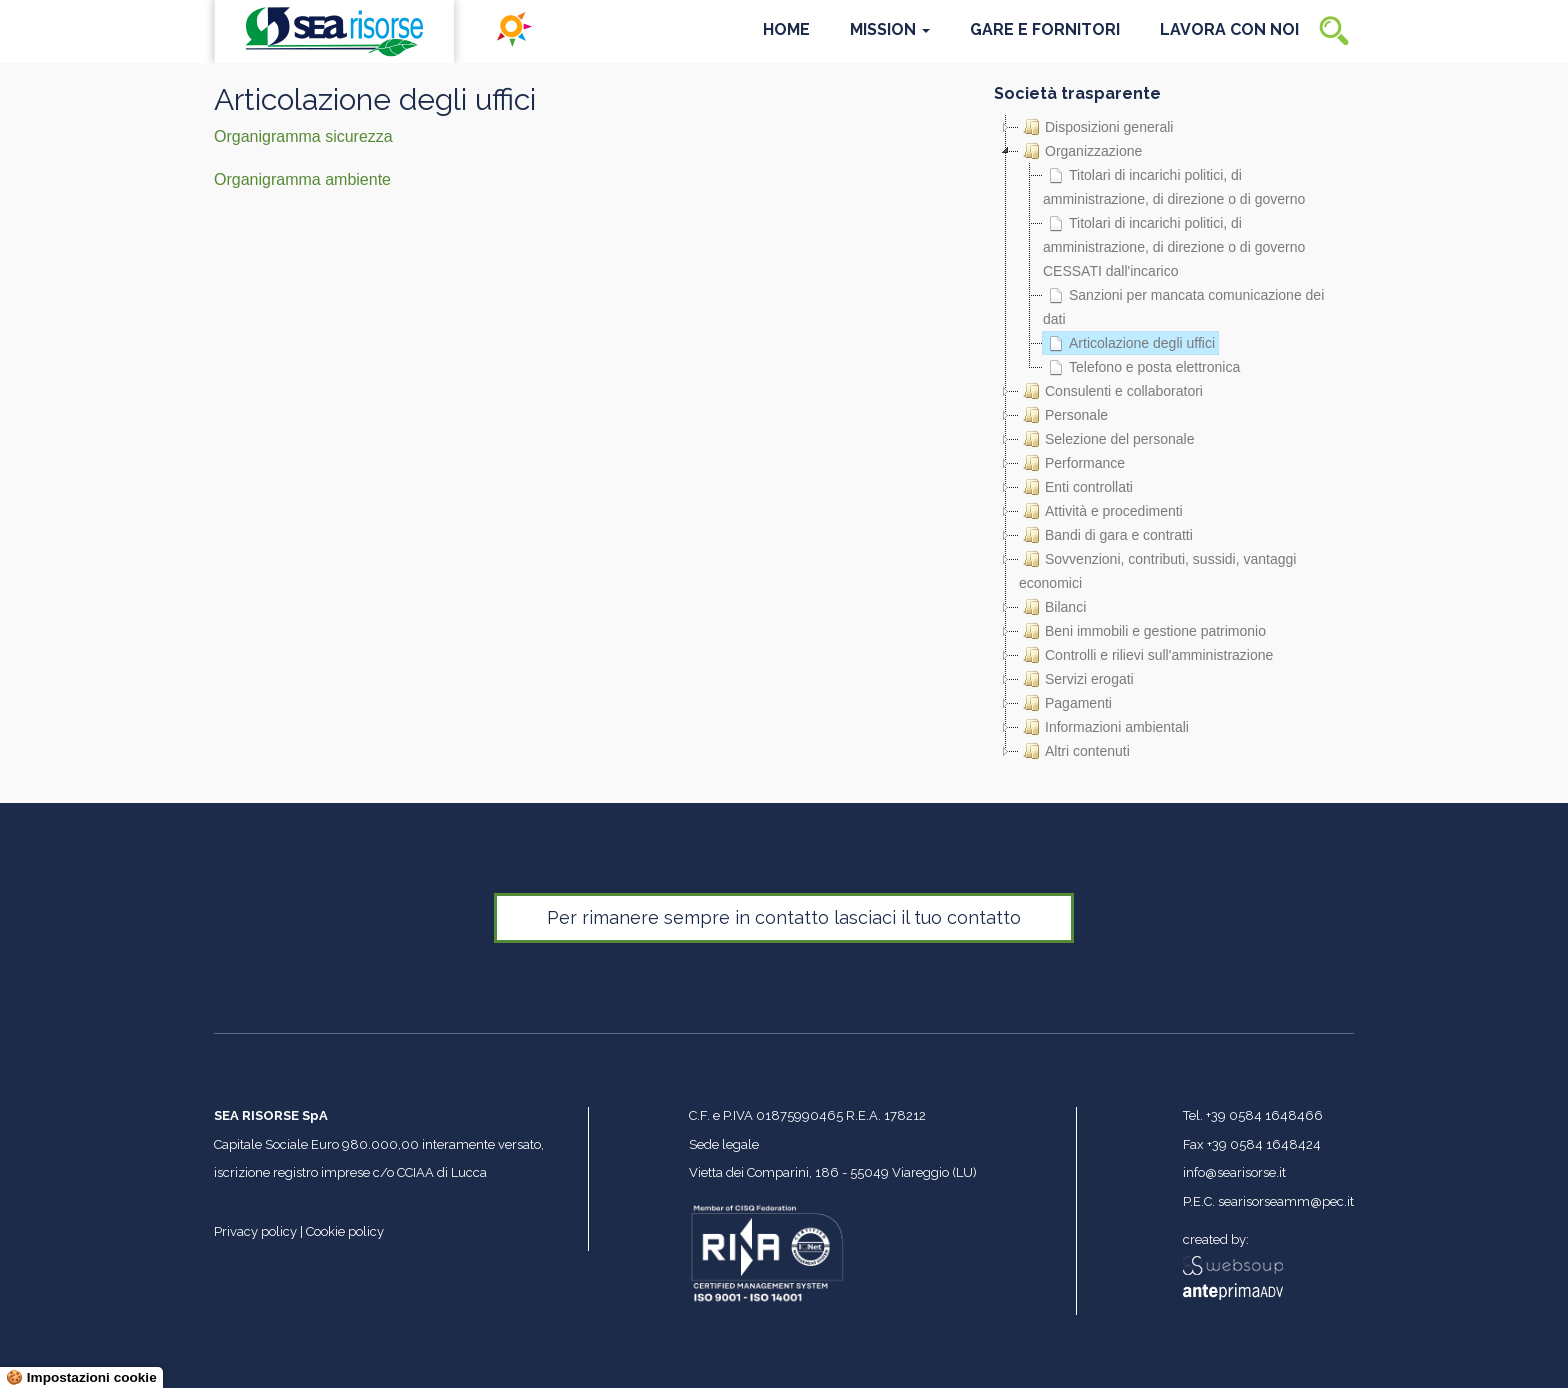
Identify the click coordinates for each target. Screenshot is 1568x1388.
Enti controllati (1076, 487)
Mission (890, 29)
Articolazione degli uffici (1129, 343)
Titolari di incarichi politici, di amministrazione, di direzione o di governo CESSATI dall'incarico (1174, 245)
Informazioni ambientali (1104, 727)
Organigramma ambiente (302, 179)
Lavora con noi (1229, 29)
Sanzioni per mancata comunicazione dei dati (1183, 305)
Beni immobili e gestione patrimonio (1142, 631)
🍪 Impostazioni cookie (81, 1377)
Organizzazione (1080, 151)
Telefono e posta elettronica (1141, 367)
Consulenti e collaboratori (1111, 391)
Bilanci (1052, 607)
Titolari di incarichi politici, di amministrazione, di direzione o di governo (1174, 185)
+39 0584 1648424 (1264, 1144)
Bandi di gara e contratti (1106, 535)
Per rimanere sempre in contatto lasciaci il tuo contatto (784, 917)
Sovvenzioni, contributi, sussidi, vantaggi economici (1157, 569)
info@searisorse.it (1234, 1172)
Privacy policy (255, 1231)
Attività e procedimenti (1101, 511)
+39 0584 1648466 (1264, 1115)
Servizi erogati (1076, 679)
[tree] (1174, 439)
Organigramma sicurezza (303, 136)
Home (786, 29)
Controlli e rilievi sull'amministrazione (1146, 655)
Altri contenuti (1074, 751)
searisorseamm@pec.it (1286, 1201)
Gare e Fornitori (1045, 29)
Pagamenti (1065, 703)
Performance (1072, 463)
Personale (1063, 415)
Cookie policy (345, 1231)
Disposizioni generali (1096, 127)
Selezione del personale (1106, 439)
